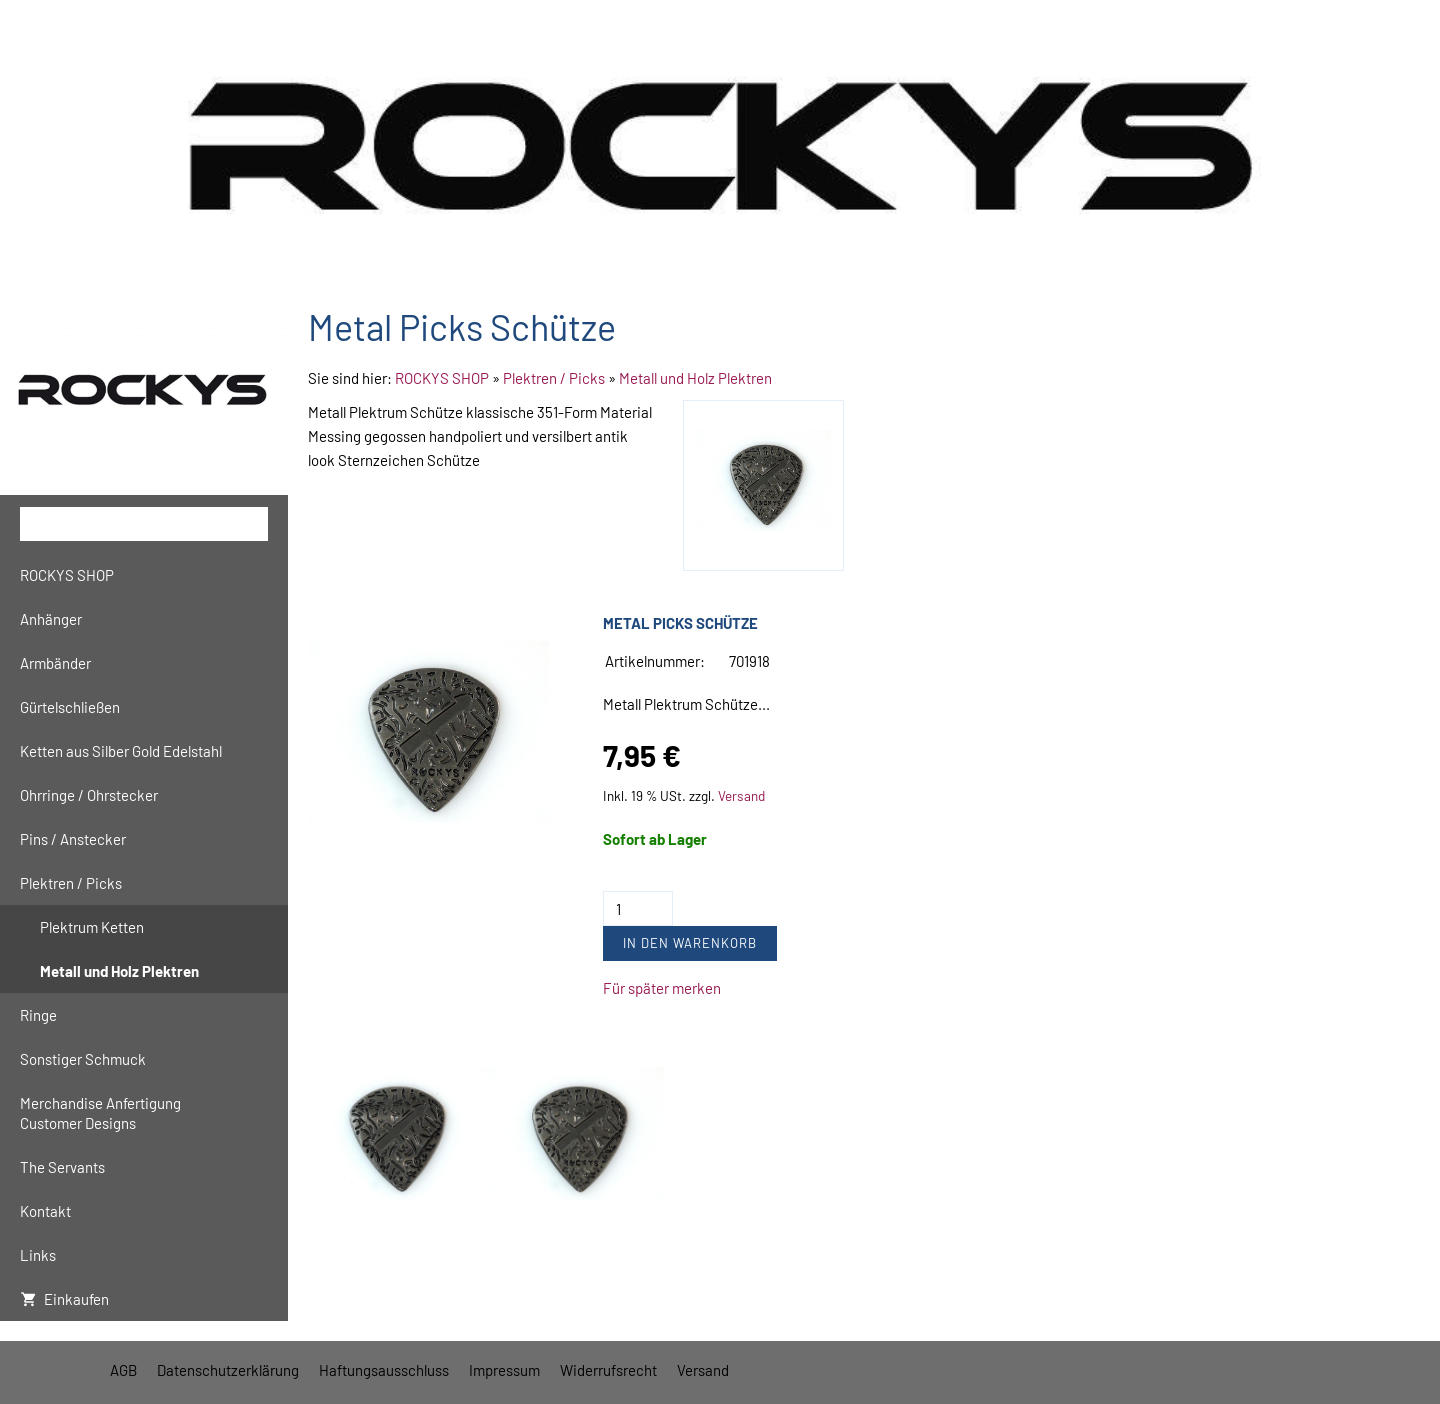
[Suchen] (144, 524)
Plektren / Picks (554, 378)
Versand (741, 795)
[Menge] (638, 908)
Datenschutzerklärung (228, 1370)
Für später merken (662, 988)
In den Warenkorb (690, 943)
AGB (123, 1370)
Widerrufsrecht (608, 1370)
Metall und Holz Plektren (695, 378)
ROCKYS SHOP (442, 378)
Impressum (504, 1370)
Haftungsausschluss (384, 1370)
